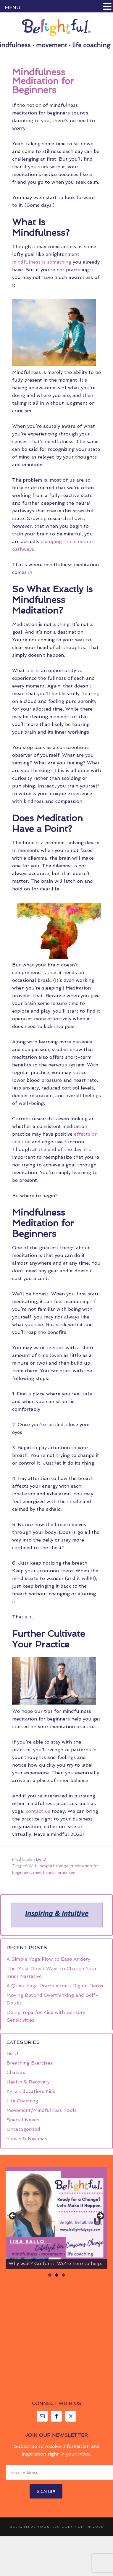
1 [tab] (49, 2275)
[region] (56, 1915)
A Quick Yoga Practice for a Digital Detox (55, 1986)
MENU (12, 7)
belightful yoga (54, 1865)
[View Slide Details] (56, 2218)
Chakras (16, 2072)
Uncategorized (23, 2129)
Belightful (56, 27)
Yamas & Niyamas (27, 2138)
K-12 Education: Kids (31, 2091)
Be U (41, 1859)
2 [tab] (56, 2275)
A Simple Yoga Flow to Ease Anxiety (48, 1959)
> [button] (100, 2216)
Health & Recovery (28, 2082)
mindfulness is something (41, 262)
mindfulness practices (54, 1872)
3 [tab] (63, 2275)
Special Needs (23, 2120)
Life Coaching (22, 2101)
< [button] (13, 2216)
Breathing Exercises (29, 2063)
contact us (38, 1811)
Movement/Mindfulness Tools (42, 2110)
